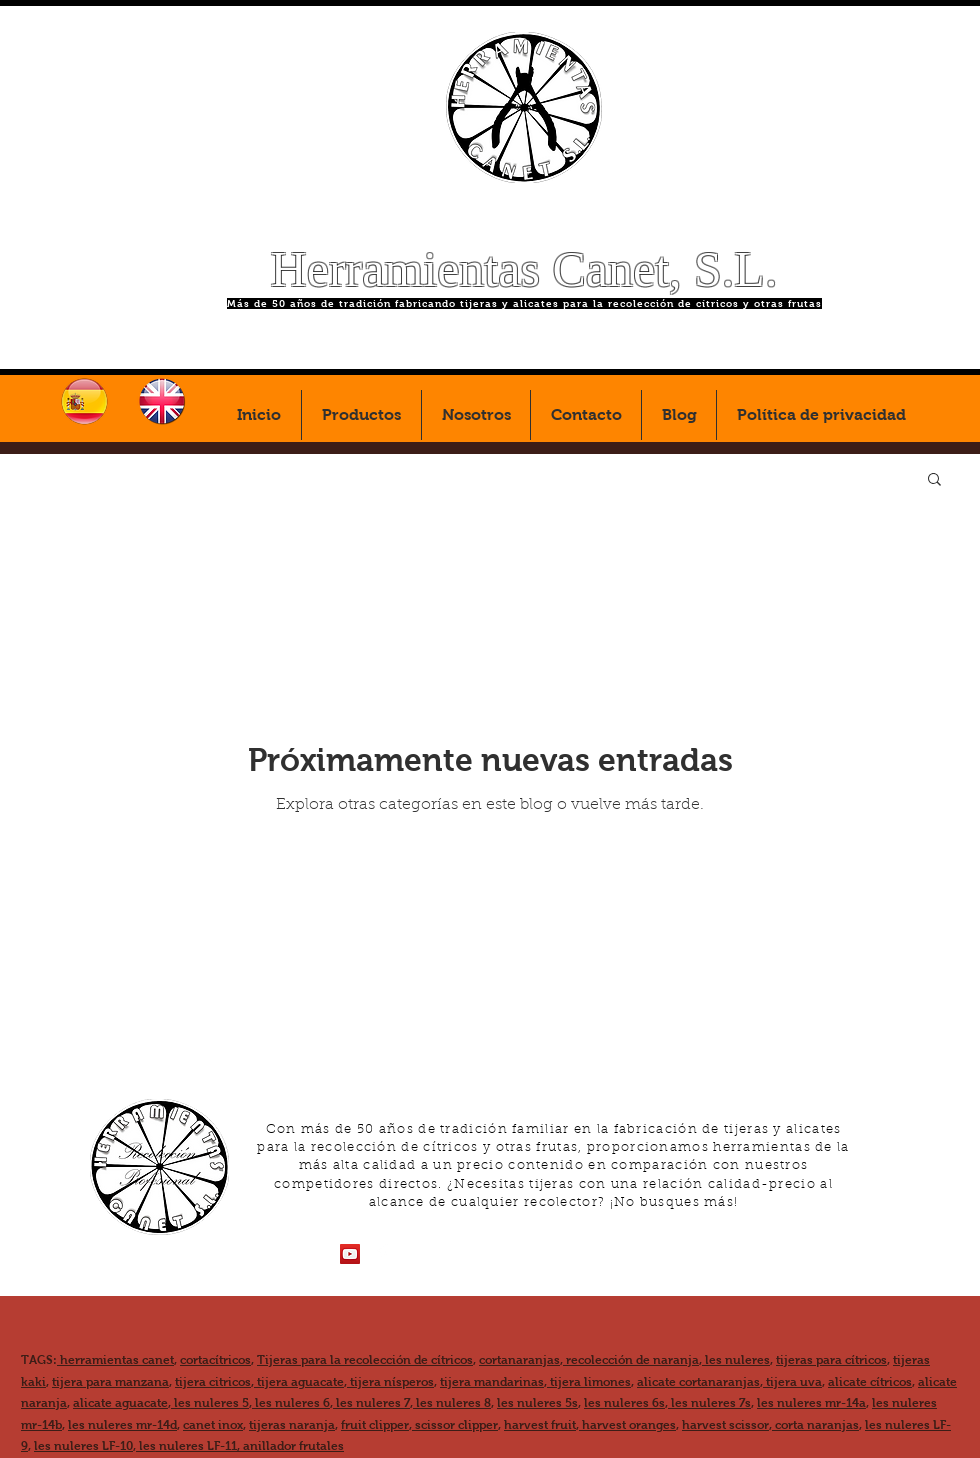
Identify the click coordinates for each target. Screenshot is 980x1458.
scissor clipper (455, 1425)
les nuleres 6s (624, 1403)
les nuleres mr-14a (811, 1403)
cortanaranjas (519, 1360)
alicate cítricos (870, 1382)
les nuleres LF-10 (83, 1446)
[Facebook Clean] (382, 1254)
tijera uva (792, 1382)
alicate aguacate (120, 1403)
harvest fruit (540, 1425)
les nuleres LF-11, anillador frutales (240, 1446)
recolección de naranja (631, 1360)
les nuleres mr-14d (122, 1425)
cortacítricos (215, 1360)
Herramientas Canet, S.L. (524, 269)
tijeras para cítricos (831, 1360)
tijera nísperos (390, 1382)
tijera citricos (213, 1382)
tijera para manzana (110, 1382)
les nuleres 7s (709, 1403)
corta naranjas (815, 1425)
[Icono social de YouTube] (350, 1254)
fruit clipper (375, 1425)
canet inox (213, 1425)
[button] (934, 480)
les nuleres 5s (537, 1403)
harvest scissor (725, 1425)
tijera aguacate (299, 1382)
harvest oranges (627, 1425)
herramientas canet (115, 1360)
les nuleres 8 (452, 1403)
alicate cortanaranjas (698, 1382)
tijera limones (589, 1382)
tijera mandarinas (492, 1382)
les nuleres (736, 1360)
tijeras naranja (292, 1425)
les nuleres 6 (291, 1403)
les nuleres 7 (371, 1403)
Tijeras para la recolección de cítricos (365, 1360)
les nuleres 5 (210, 1403)
